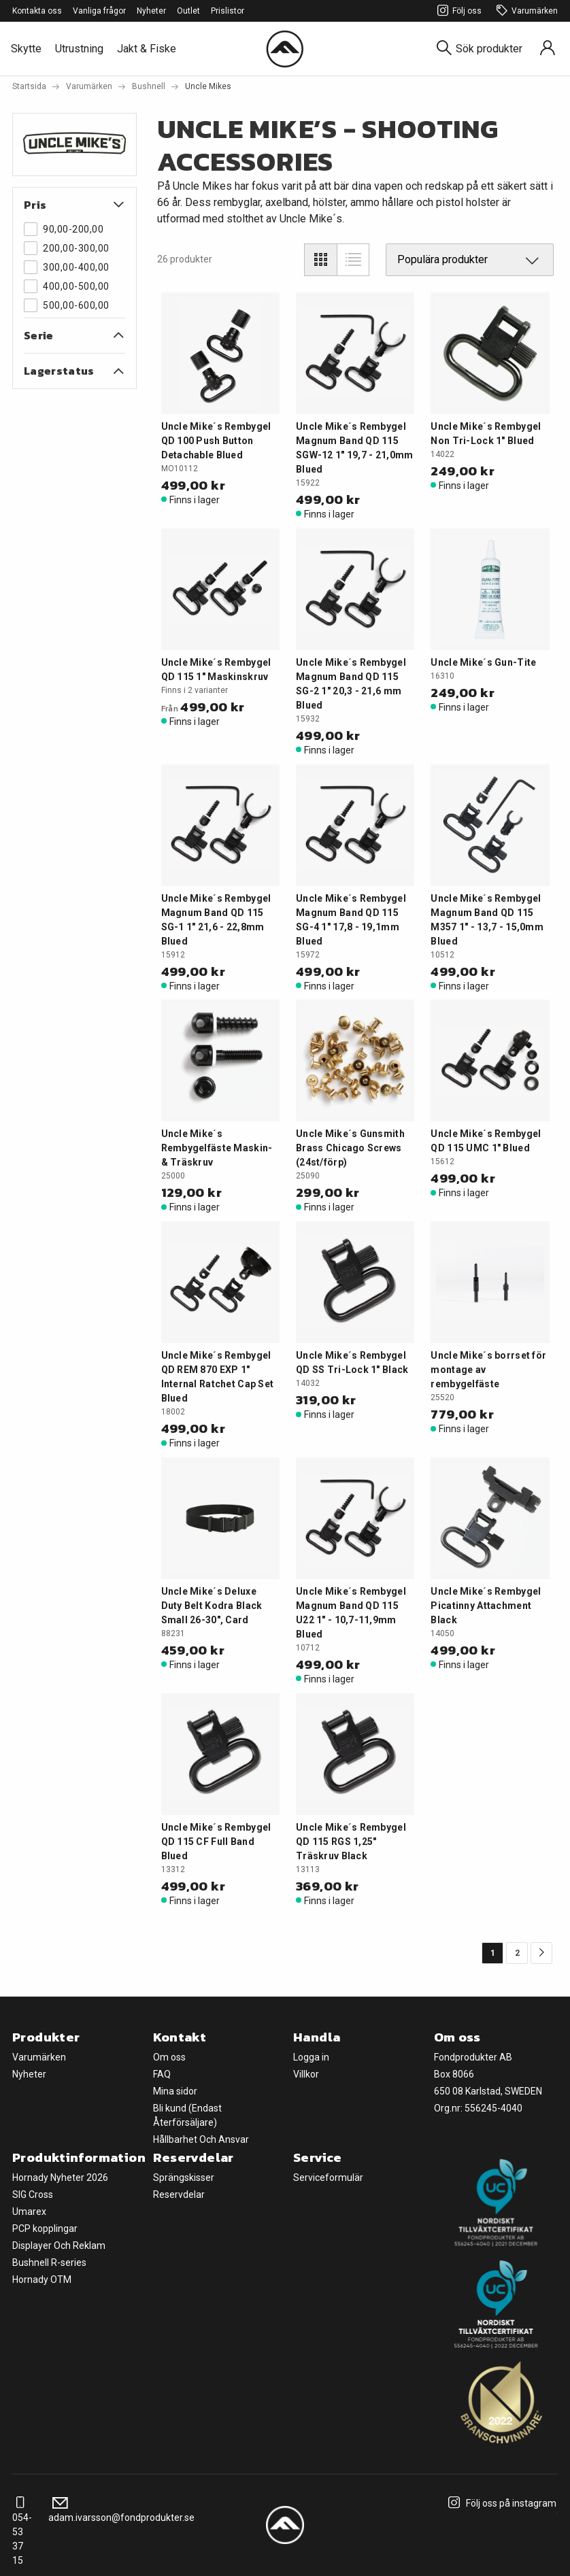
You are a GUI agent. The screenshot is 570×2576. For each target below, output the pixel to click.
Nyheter (151, 11)
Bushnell (148, 86)
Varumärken (525, 11)
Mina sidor (175, 2091)
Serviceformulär (328, 2177)
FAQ (162, 2074)
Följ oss (457, 11)
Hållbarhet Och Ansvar (201, 2139)
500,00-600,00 (67, 305)
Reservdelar (179, 2194)
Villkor (306, 2074)
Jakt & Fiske (146, 48)
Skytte (26, 48)
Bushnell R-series (49, 2262)
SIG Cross (32, 2194)
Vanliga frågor (99, 11)
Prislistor (227, 11)
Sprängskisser (183, 2177)
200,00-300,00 (67, 248)
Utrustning (79, 48)
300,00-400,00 (67, 267)
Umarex (29, 2211)
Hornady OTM (41, 2279)
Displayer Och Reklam (58, 2245)
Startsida (29, 86)
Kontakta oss (37, 11)
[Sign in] (547, 48)
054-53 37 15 (22, 2532)
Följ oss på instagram (500, 2503)
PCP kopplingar (45, 2228)
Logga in (311, 2057)
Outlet (188, 11)
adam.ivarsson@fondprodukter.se (121, 2510)
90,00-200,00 (63, 229)
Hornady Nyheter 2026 (60, 2177)
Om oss (169, 2057)
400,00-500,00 (67, 286)
